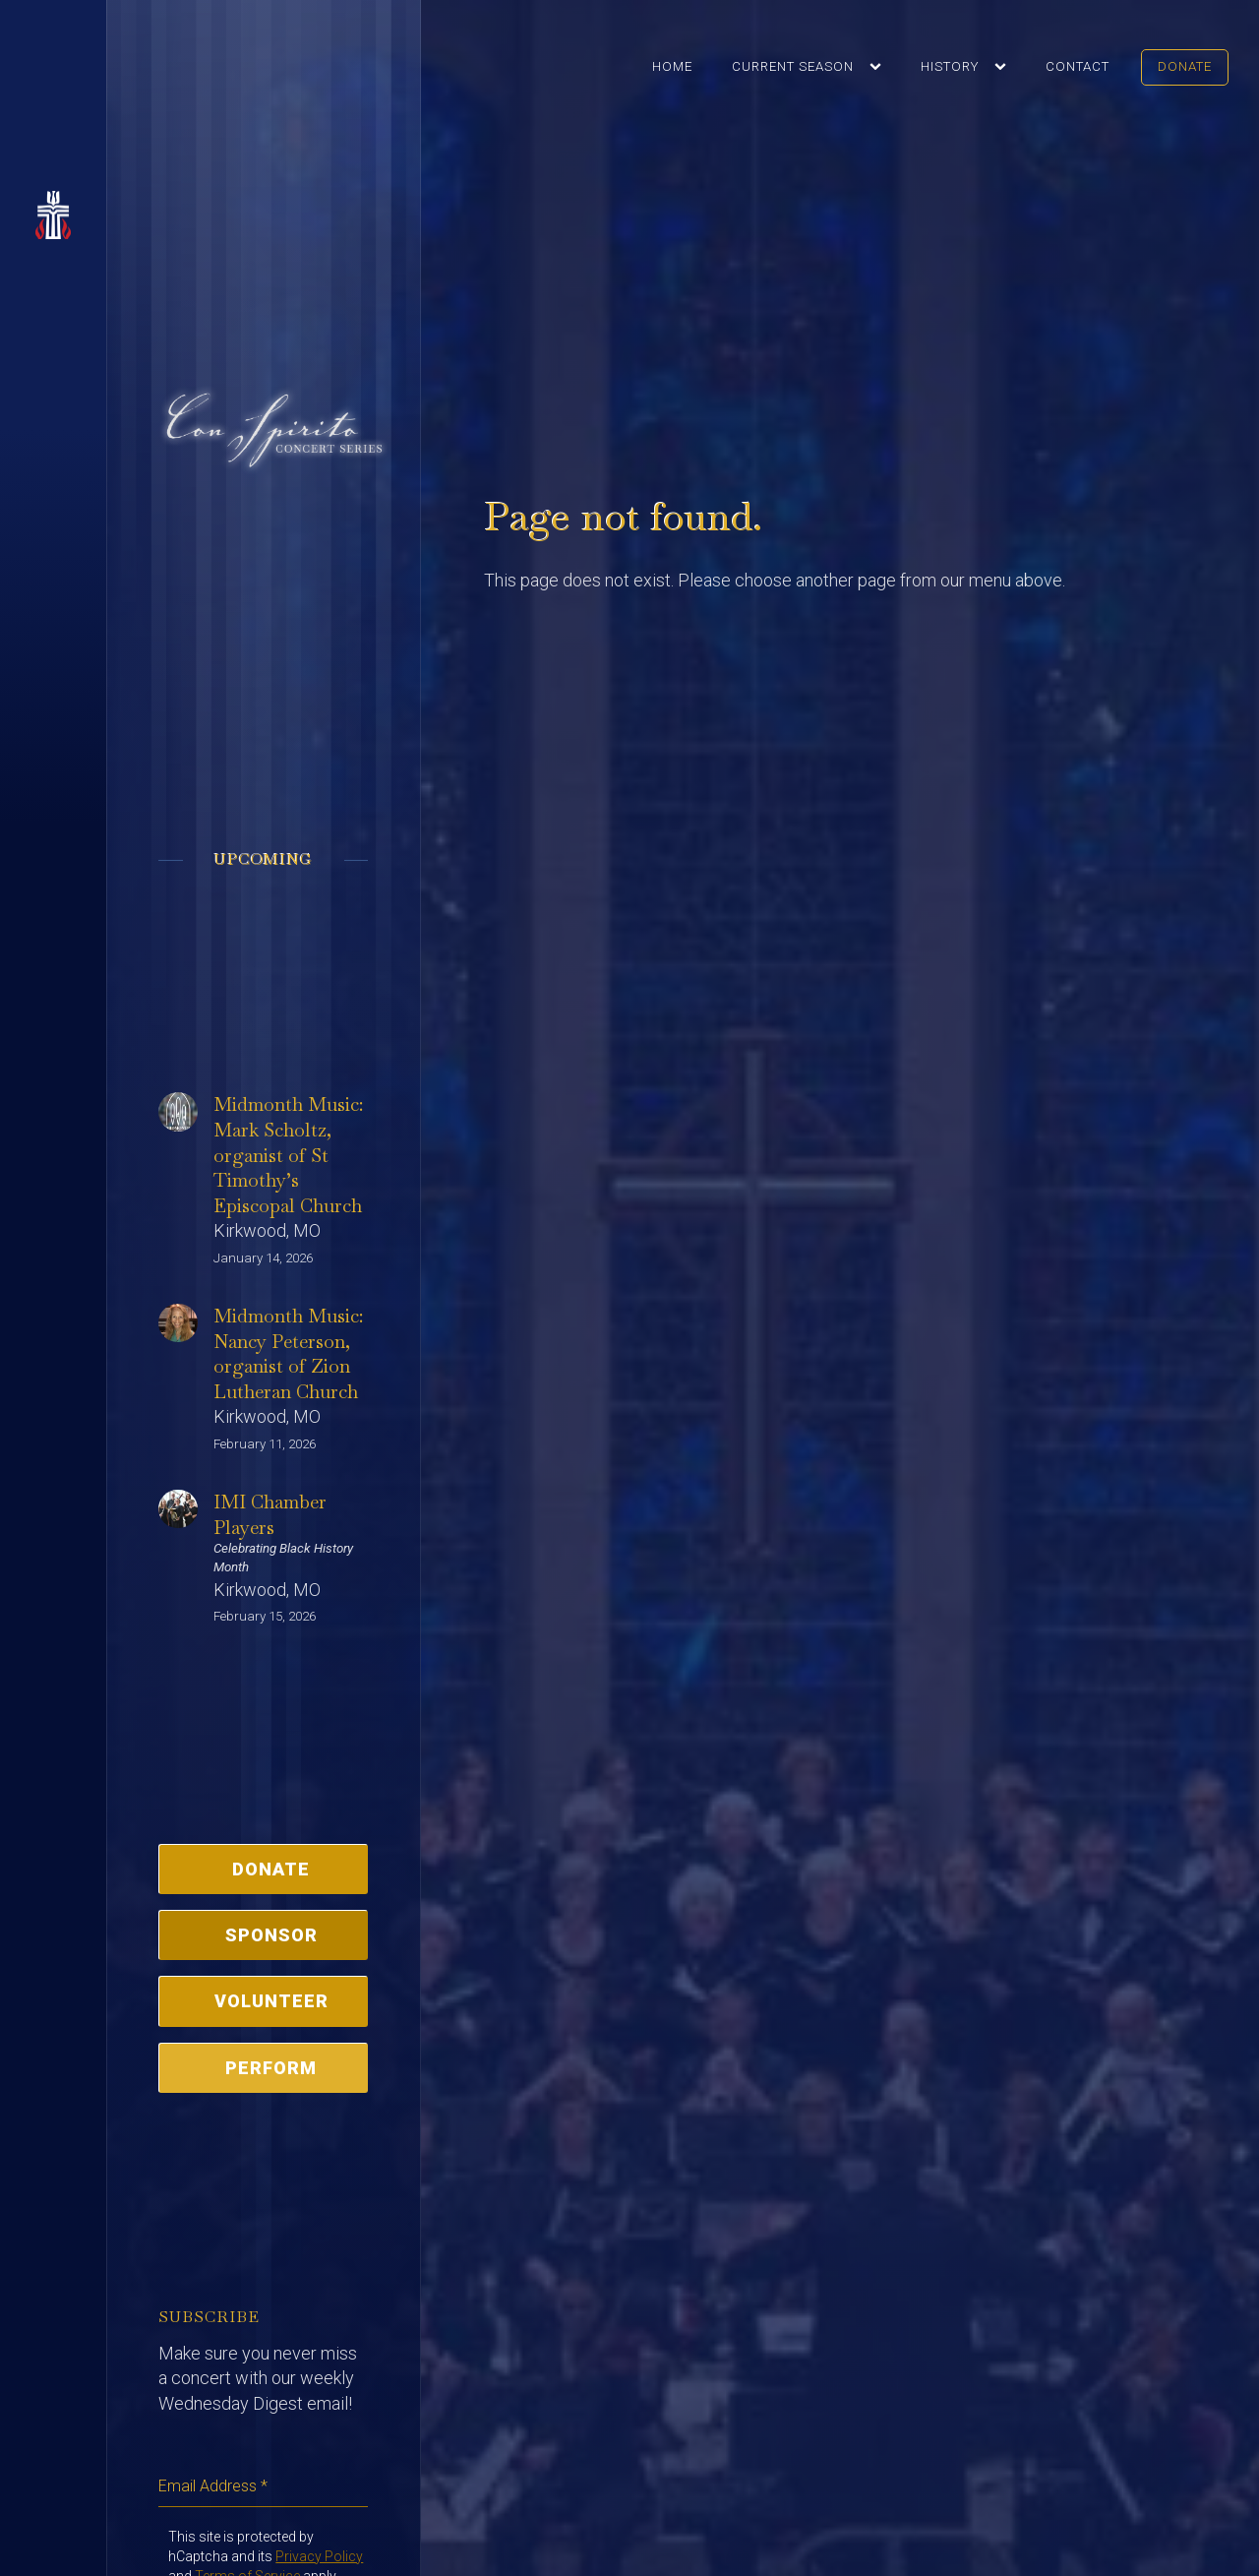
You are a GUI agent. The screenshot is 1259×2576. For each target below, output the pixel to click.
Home (672, 66)
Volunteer (271, 2001)
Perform (271, 2067)
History (950, 66)
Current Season (793, 66)
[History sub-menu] (1004, 67)
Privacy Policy (319, 2556)
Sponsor (271, 1935)
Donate (1185, 66)
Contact (1077, 66)
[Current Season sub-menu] (879, 67)
